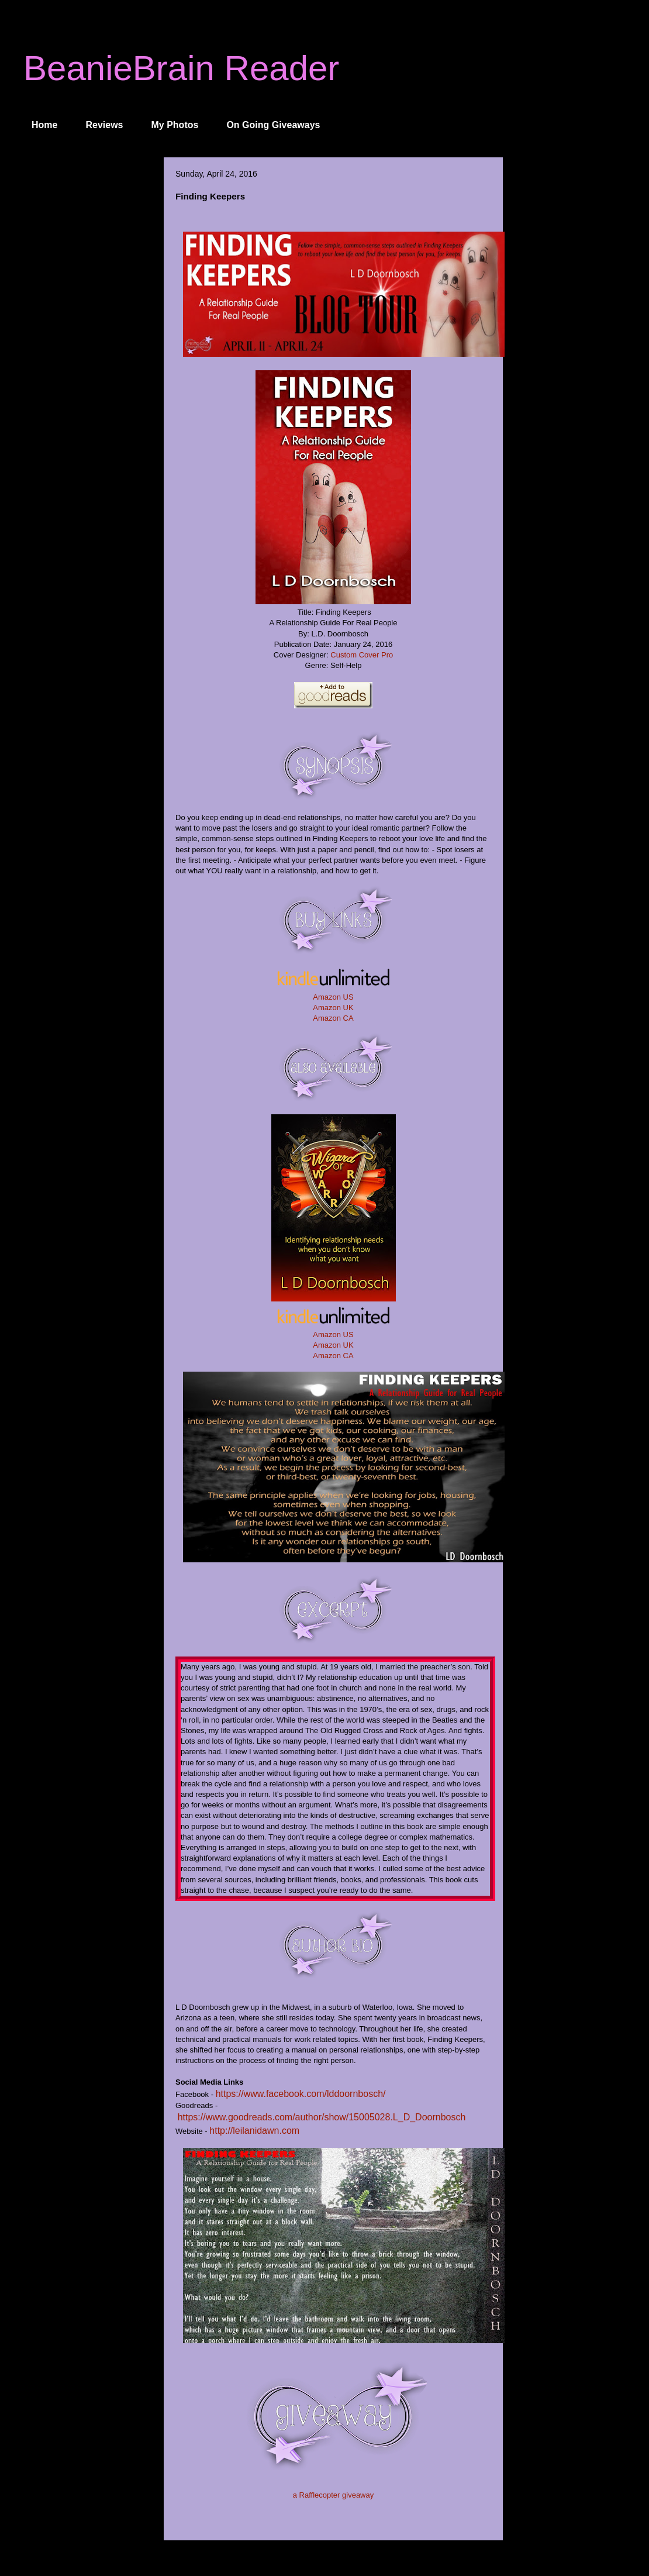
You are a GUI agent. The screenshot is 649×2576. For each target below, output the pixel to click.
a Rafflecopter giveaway (333, 2495)
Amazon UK (333, 1007)
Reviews (104, 125)
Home (44, 125)
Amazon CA (333, 1018)
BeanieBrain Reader (181, 68)
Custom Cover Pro (361, 654)
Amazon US (333, 997)
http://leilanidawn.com (254, 2131)
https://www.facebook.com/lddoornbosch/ (301, 2094)
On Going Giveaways (273, 125)
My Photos (175, 125)
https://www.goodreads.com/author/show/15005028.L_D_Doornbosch (322, 2117)
